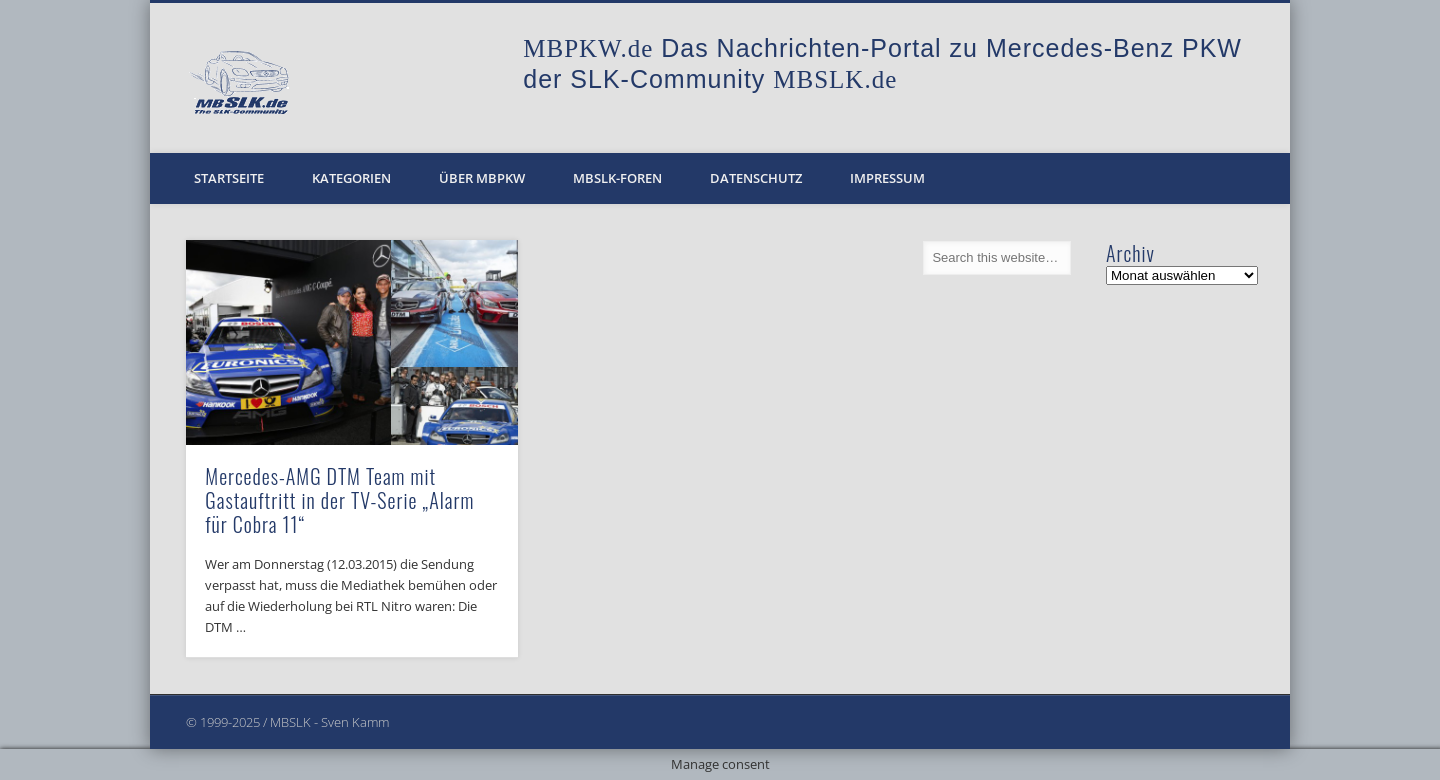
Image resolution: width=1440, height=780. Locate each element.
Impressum (887, 178)
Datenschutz (756, 178)
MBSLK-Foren (617, 178)
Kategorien (351, 178)
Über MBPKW (482, 178)
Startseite (229, 178)
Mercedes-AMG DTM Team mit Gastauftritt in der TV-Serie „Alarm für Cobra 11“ (339, 500)
